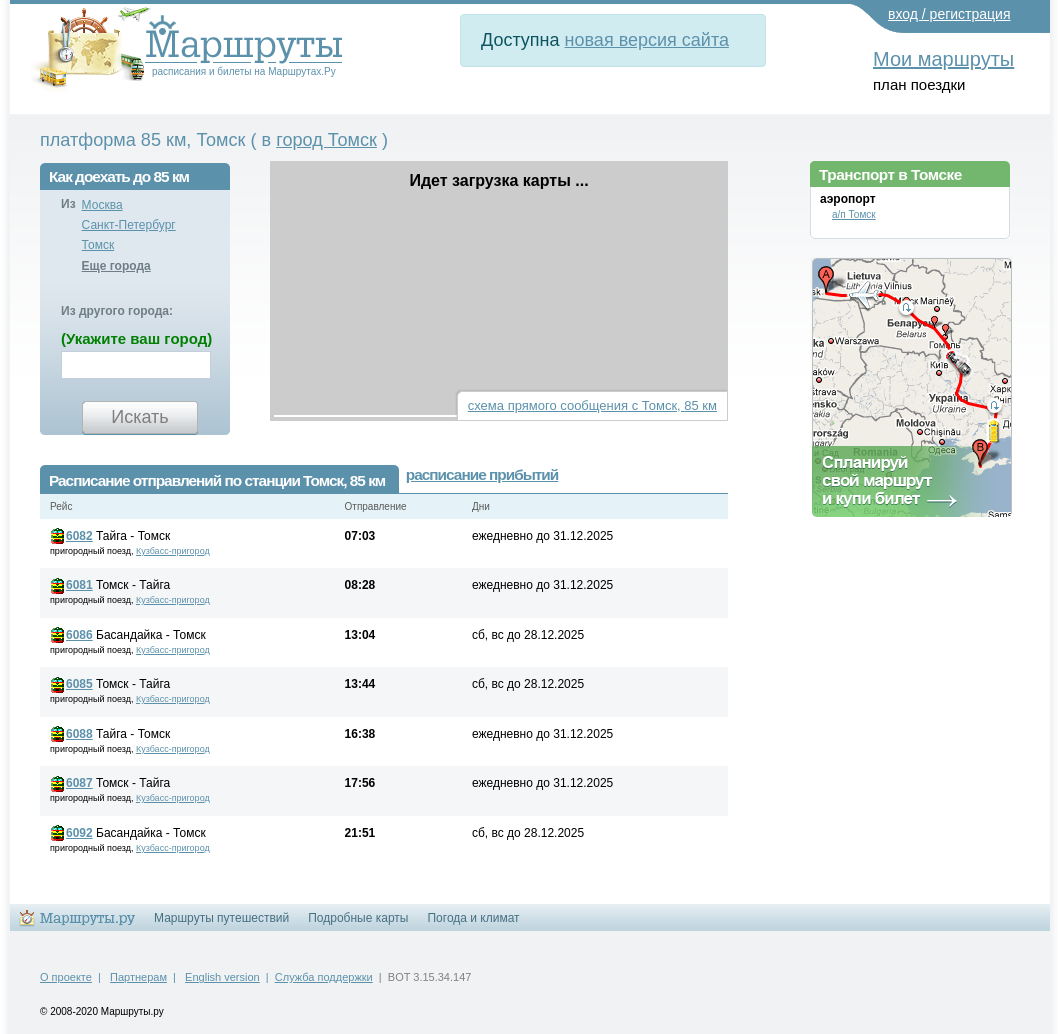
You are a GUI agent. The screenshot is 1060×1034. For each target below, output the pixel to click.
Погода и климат (473, 918)
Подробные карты (358, 918)
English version (222, 977)
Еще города (116, 266)
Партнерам (138, 977)
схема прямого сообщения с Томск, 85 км (592, 405)
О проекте (66, 977)
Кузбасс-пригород (173, 551)
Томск (98, 245)
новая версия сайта (647, 40)
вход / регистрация (949, 14)
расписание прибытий (482, 474)
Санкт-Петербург (129, 225)
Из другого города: (117, 311)
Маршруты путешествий (221, 918)
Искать (139, 417)
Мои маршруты (943, 59)
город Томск (326, 140)
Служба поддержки (324, 977)
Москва (102, 205)
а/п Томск (854, 214)
